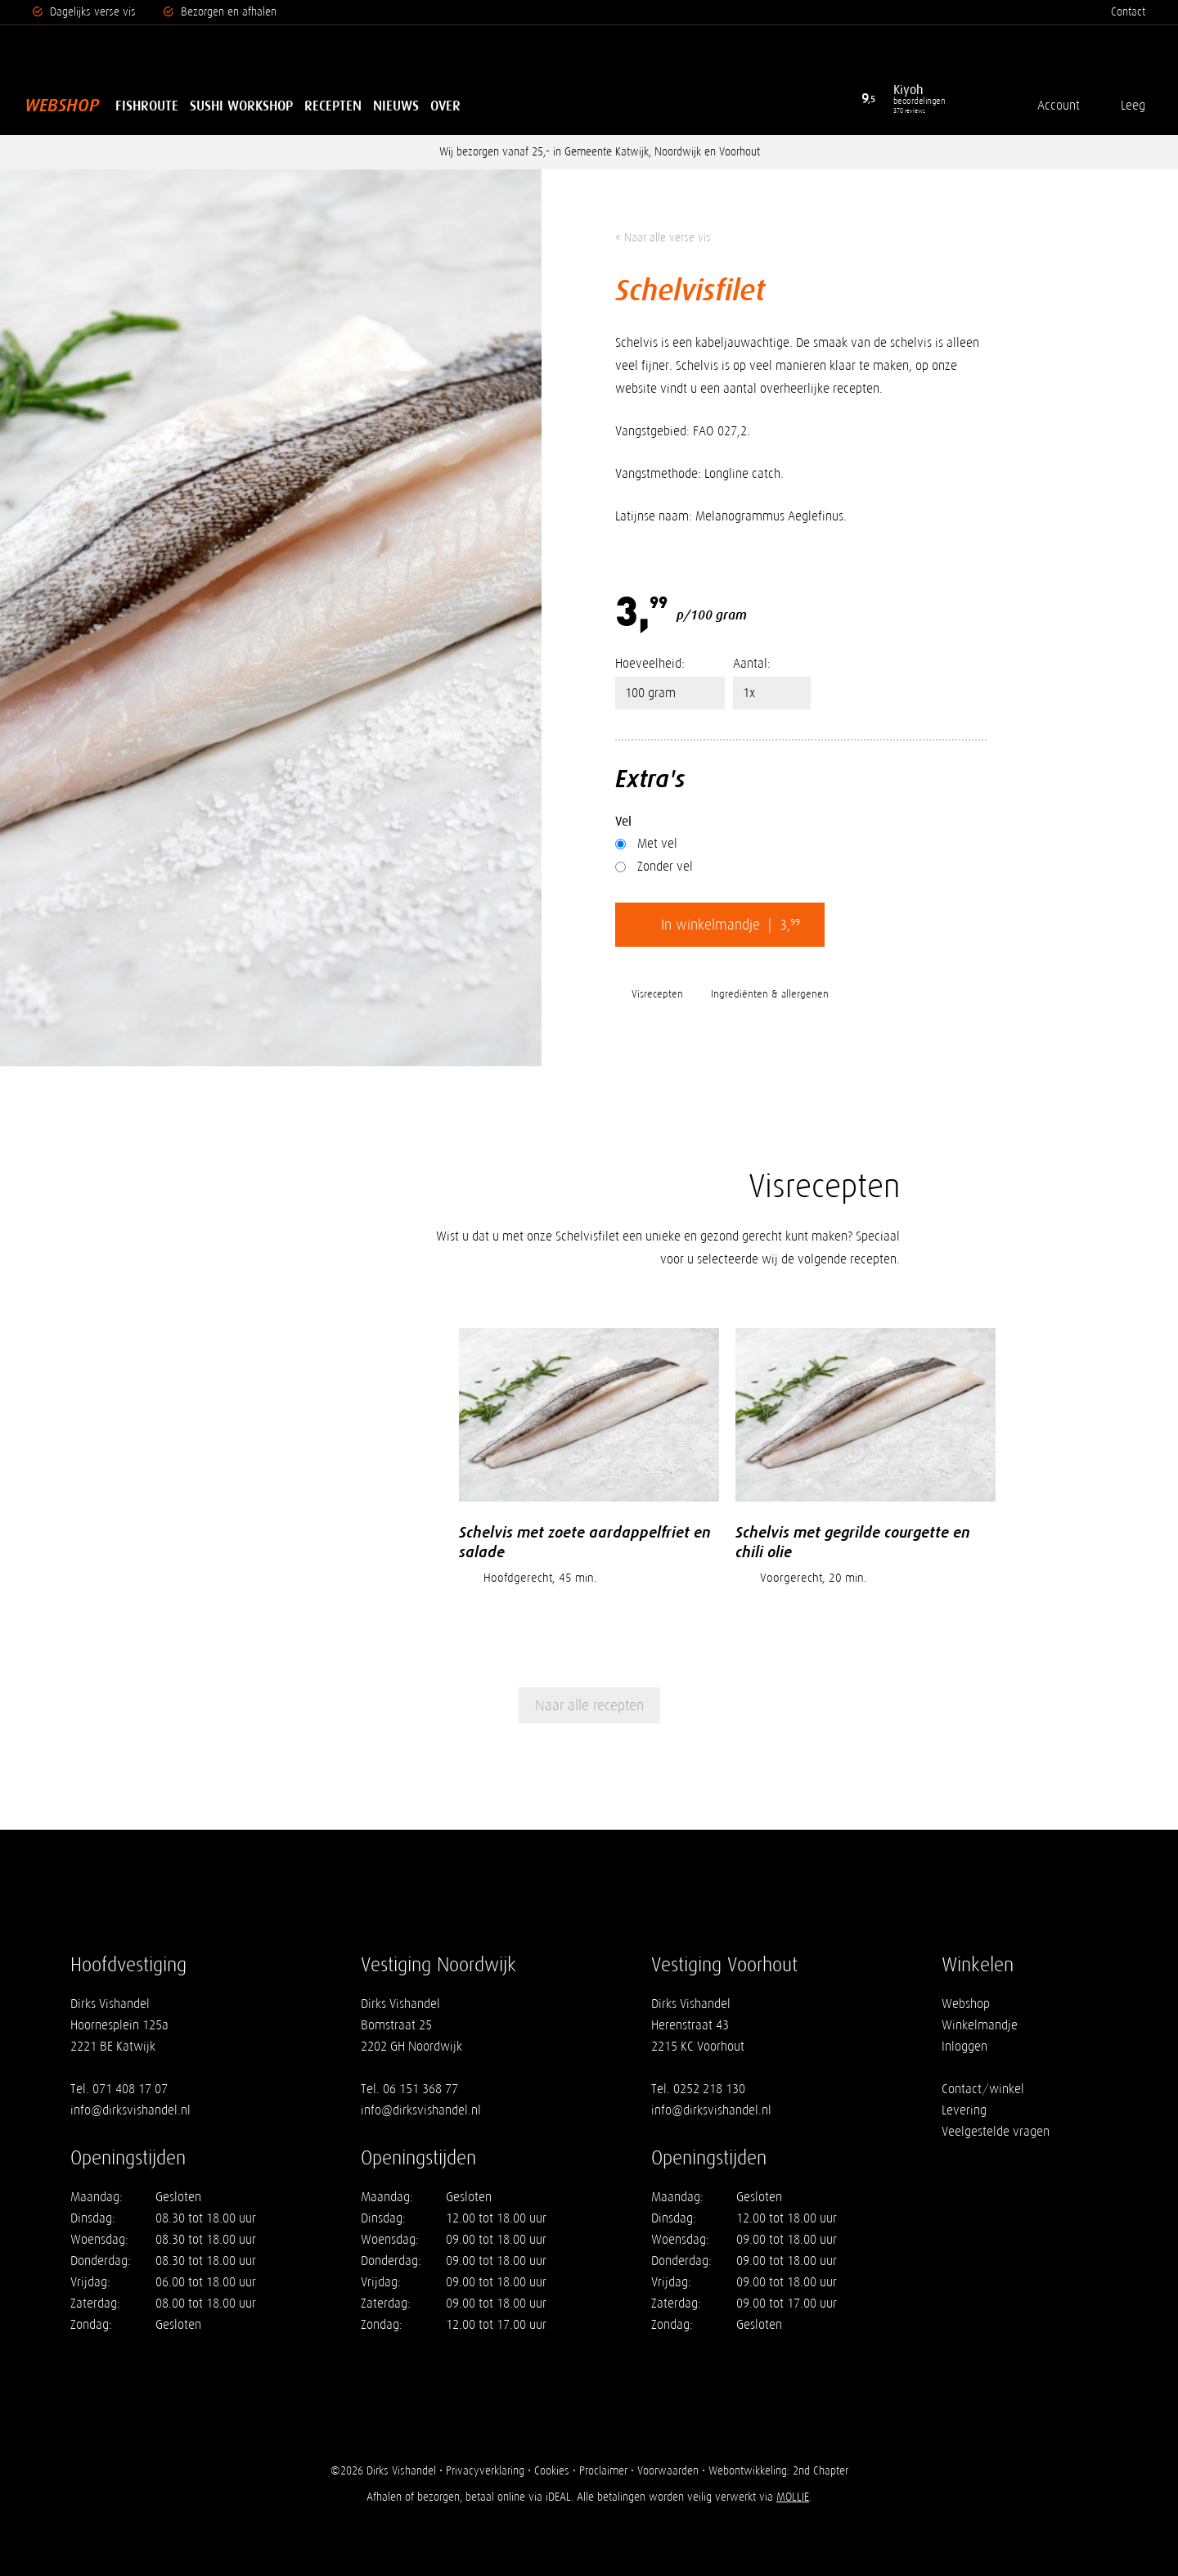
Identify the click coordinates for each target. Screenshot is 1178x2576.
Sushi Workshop (241, 105)
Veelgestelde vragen (996, 2131)
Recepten (333, 105)
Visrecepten (657, 994)
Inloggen (964, 2046)
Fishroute (146, 105)
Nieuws (396, 105)
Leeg (1133, 105)
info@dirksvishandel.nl (130, 2110)
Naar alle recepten (589, 1705)
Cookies (551, 2471)
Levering (964, 2110)
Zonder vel (654, 866)
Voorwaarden (668, 2471)
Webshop (62, 105)
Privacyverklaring (485, 2471)
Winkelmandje (980, 2025)
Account (1058, 105)
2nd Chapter (820, 2471)
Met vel (646, 843)
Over (445, 105)
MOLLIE (792, 2497)
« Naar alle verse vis (663, 238)
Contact (1128, 12)
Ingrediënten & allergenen (770, 994)
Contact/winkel (983, 2089)
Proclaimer (603, 2471)
